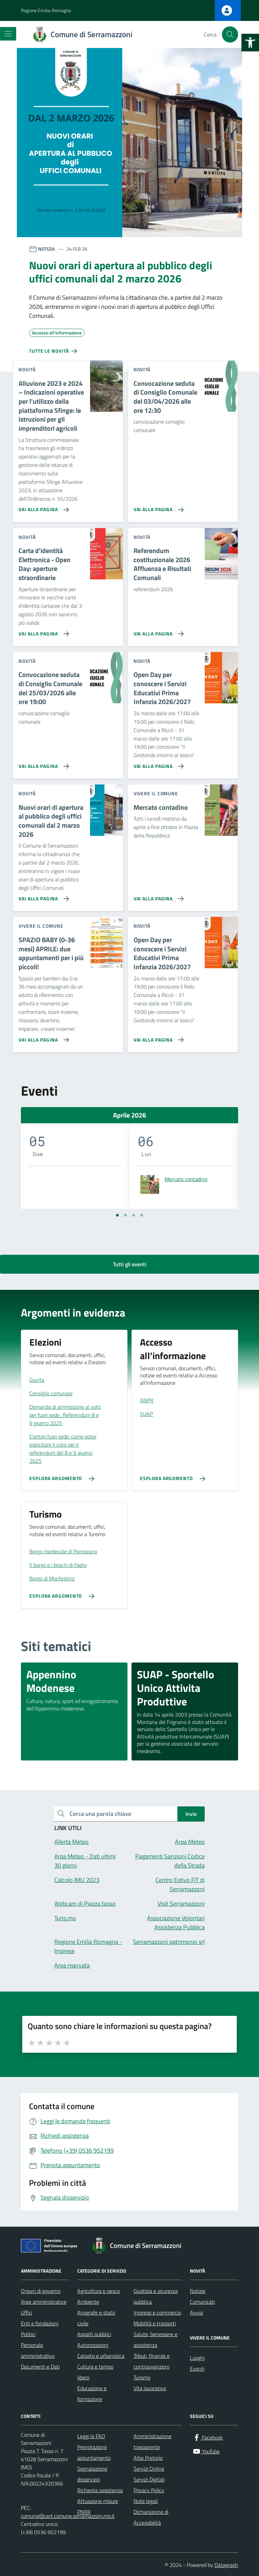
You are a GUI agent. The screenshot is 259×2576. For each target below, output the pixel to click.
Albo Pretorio (148, 2458)
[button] (250, 42)
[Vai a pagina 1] (117, 1215)
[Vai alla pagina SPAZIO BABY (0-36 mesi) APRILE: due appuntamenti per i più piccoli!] (42, 1037)
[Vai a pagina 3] (133, 1215)
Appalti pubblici (94, 2334)
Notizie (197, 2291)
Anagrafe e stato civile (96, 2317)
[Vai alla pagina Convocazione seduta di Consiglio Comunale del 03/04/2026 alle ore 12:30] (157, 507)
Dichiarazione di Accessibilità (151, 2517)
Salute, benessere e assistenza (155, 2339)
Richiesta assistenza (100, 2490)
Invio (191, 1814)
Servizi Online (149, 2469)
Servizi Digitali (149, 2479)
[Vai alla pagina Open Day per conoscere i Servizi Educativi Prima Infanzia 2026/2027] (157, 763)
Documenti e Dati (40, 2366)
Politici (28, 2334)
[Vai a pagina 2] (125, 1215)
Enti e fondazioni (39, 2323)
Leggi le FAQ (91, 2436)
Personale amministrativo (38, 2350)
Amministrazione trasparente (152, 2441)
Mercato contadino (186, 1179)
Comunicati (202, 2302)
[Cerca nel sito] (230, 34)
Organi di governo (40, 2291)
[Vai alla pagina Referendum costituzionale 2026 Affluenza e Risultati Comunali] (157, 631)
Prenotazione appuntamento (94, 2452)
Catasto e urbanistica (100, 2356)
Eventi (197, 2369)
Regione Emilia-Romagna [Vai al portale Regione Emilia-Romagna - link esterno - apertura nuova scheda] (46, 10)
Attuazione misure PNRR (97, 2506)
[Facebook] (208, 2438)
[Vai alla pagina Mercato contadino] (157, 896)
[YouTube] (206, 2451)
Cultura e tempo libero (95, 2371)
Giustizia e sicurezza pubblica (156, 2296)
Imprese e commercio (157, 2312)
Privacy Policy (149, 2490)
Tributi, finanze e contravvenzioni (152, 2361)
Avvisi (196, 2312)
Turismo (142, 2377)
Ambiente (88, 2302)
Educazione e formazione (92, 2393)
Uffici (26, 2312)
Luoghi (197, 2358)
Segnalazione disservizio (92, 2474)
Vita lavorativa (150, 2388)
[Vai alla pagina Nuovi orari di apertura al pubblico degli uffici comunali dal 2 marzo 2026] (42, 896)
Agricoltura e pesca (98, 2291)
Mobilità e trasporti (155, 2323)
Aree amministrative (43, 2302)
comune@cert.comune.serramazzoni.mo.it (68, 2516)
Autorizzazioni (92, 2345)
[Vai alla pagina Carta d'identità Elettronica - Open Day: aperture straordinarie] (42, 631)
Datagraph (226, 2565)
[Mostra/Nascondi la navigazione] (8, 34)
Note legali (146, 2501)
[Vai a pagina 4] (141, 1215)
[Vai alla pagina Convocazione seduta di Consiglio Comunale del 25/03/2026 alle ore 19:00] (42, 763)
